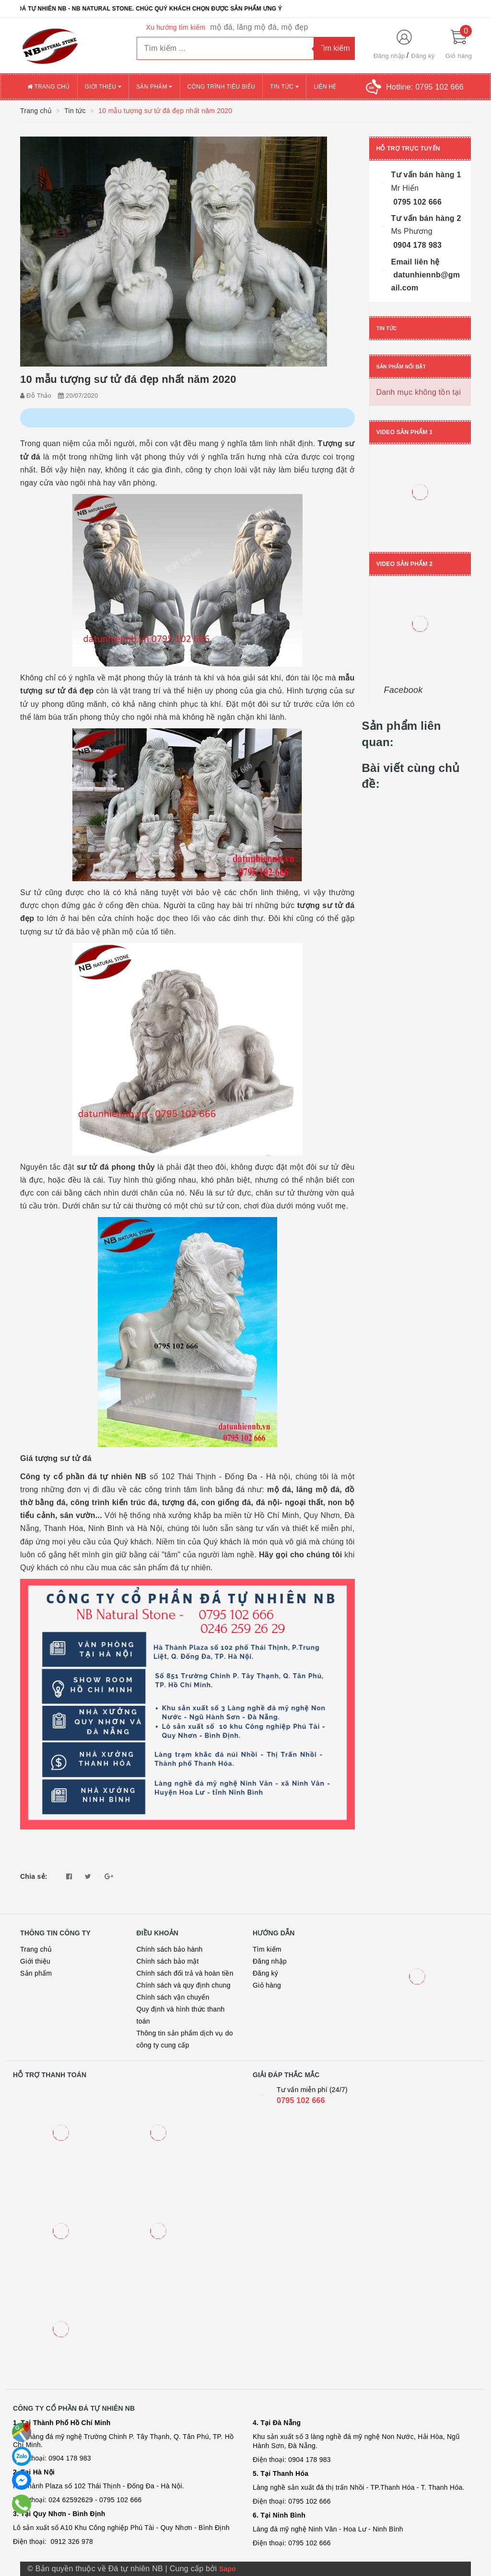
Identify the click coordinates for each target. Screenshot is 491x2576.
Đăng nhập (389, 55)
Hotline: (425, 87)
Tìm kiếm (267, 1949)
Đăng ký (422, 55)
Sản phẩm (154, 86)
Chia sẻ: (33, 1876)
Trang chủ (48, 86)
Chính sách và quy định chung (184, 1985)
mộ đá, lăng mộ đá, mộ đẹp (259, 27)
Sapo (227, 2569)
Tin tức (284, 86)
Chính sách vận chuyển (173, 1997)
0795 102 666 (301, 2100)
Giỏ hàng (267, 1985)
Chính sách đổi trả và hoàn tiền (185, 1973)
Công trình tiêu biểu (221, 86)
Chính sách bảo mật (168, 1961)
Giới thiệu (103, 86)
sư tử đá (93, 1167)
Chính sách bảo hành (170, 1949)
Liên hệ (325, 86)
